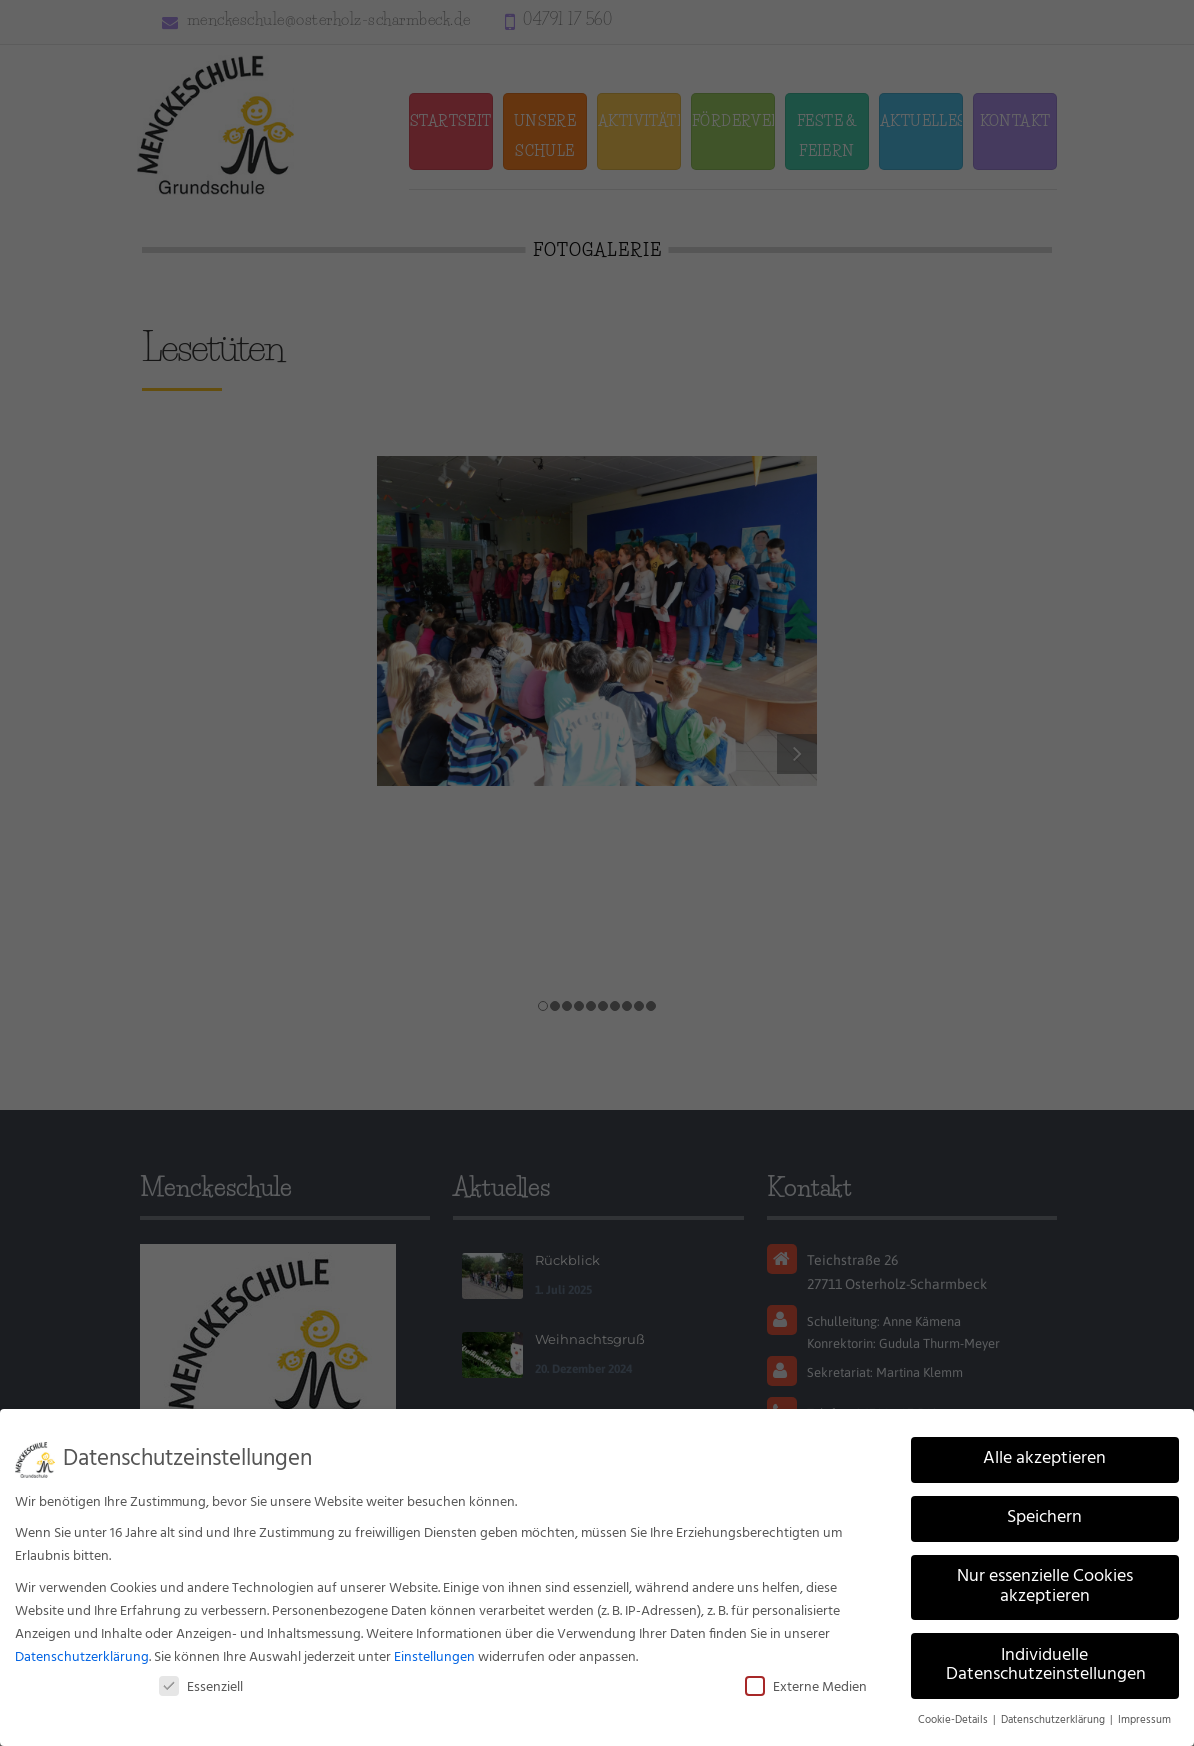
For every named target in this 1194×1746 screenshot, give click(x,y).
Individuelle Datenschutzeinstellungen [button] (1046, 1666)
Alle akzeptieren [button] (1044, 1459)
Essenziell (201, 1687)
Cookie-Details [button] (954, 1720)
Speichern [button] (1044, 1518)
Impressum (1144, 1720)
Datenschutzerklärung (82, 1657)
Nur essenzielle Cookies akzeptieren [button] (1045, 1587)
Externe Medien (806, 1687)
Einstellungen (434, 1657)
